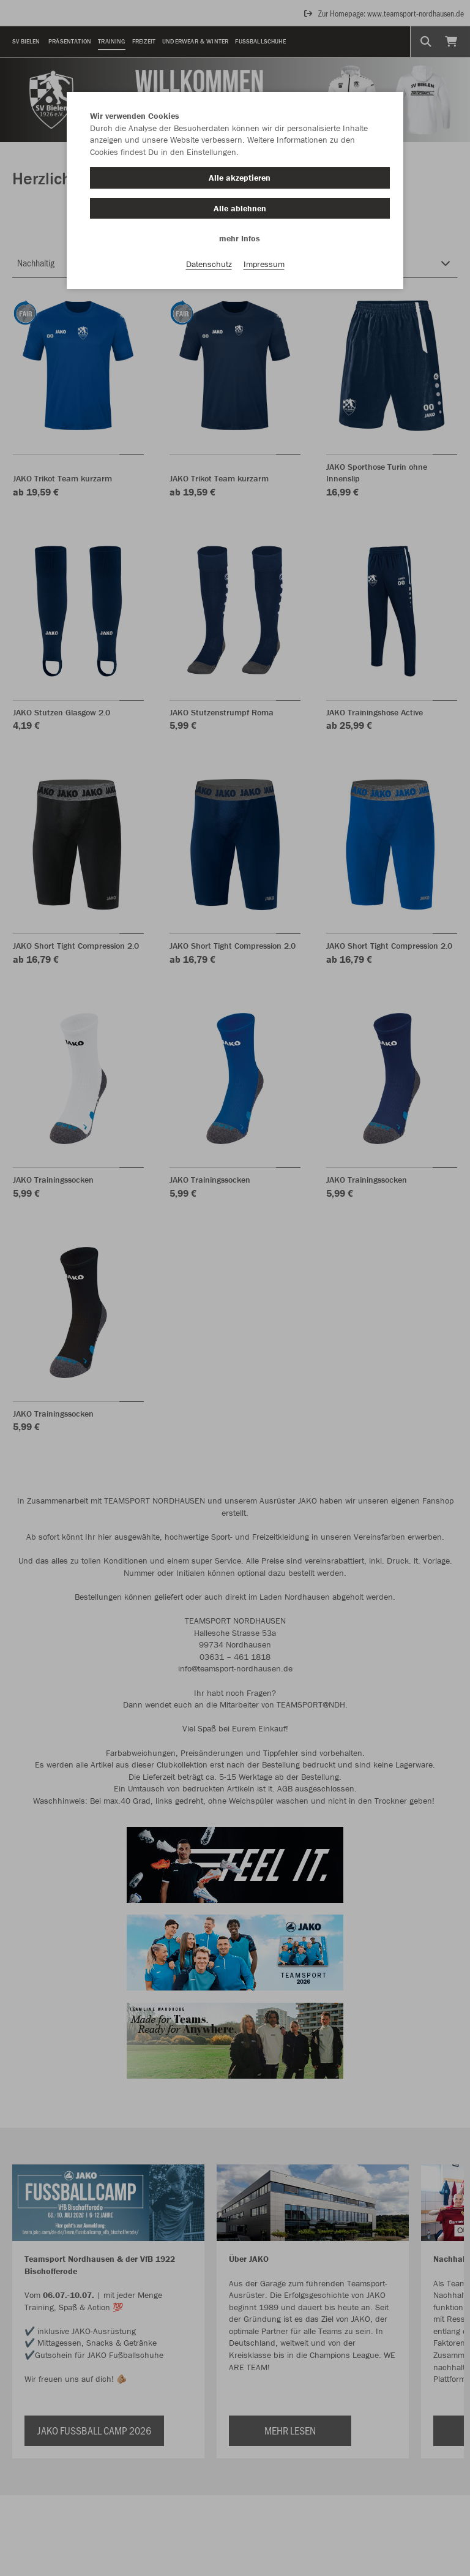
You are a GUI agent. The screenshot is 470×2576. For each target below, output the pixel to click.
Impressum (264, 263)
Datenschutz (209, 263)
